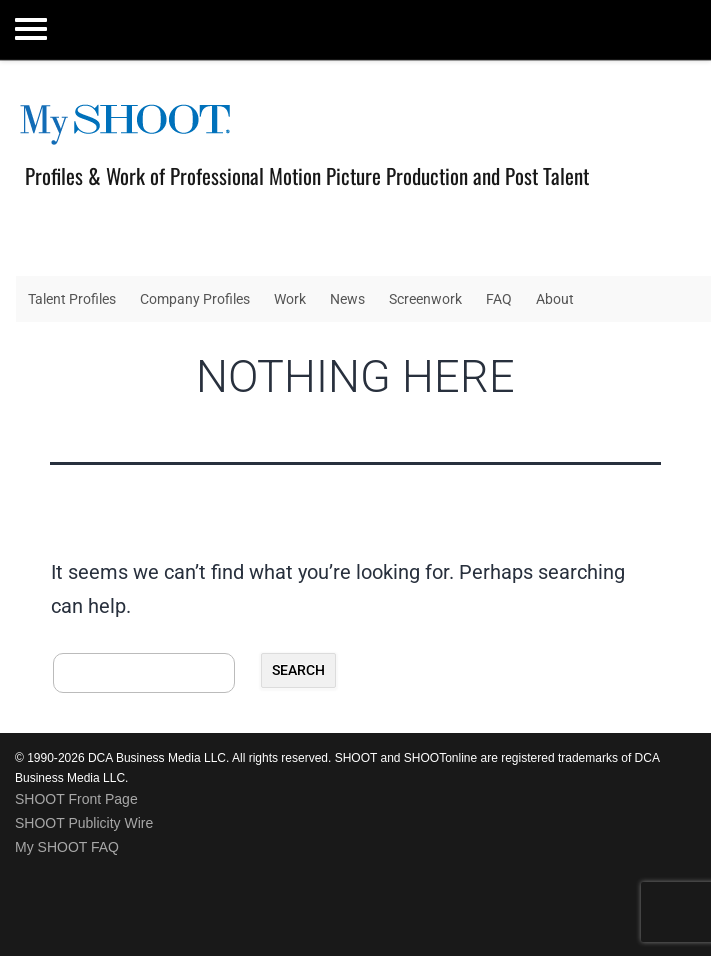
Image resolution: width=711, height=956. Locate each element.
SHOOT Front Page (76, 799)
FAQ (499, 299)
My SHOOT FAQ (67, 847)
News (347, 299)
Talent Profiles (72, 299)
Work (290, 299)
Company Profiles (195, 299)
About (555, 299)
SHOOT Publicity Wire (84, 823)
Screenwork (425, 299)
